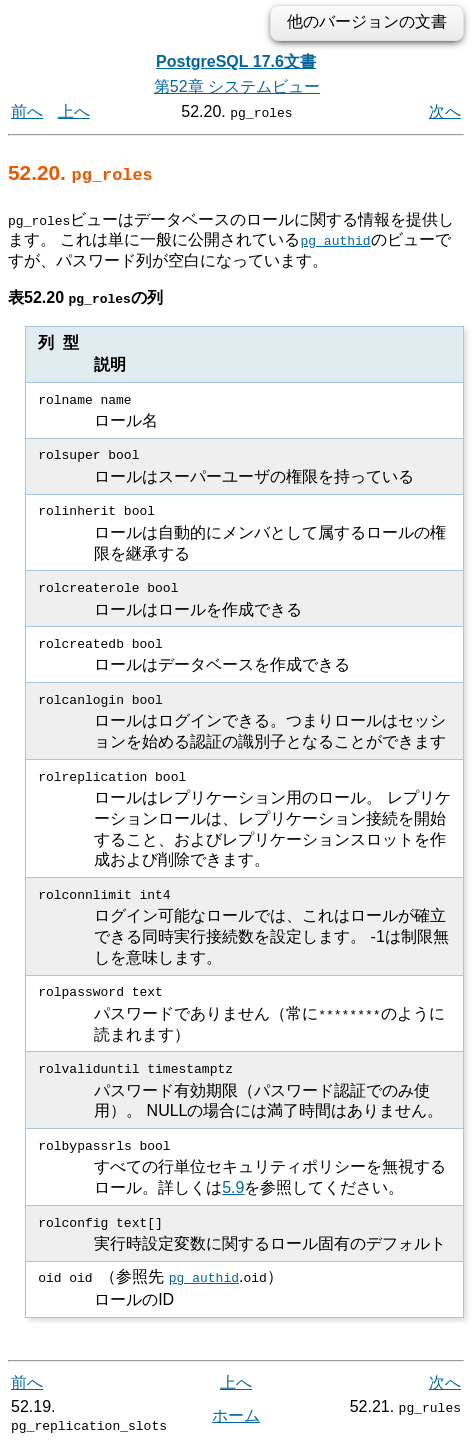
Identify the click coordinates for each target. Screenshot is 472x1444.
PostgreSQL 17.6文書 (236, 61)
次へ (445, 111)
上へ (74, 111)
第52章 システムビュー (237, 86)
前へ (27, 111)
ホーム (236, 1413)
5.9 (233, 1186)
